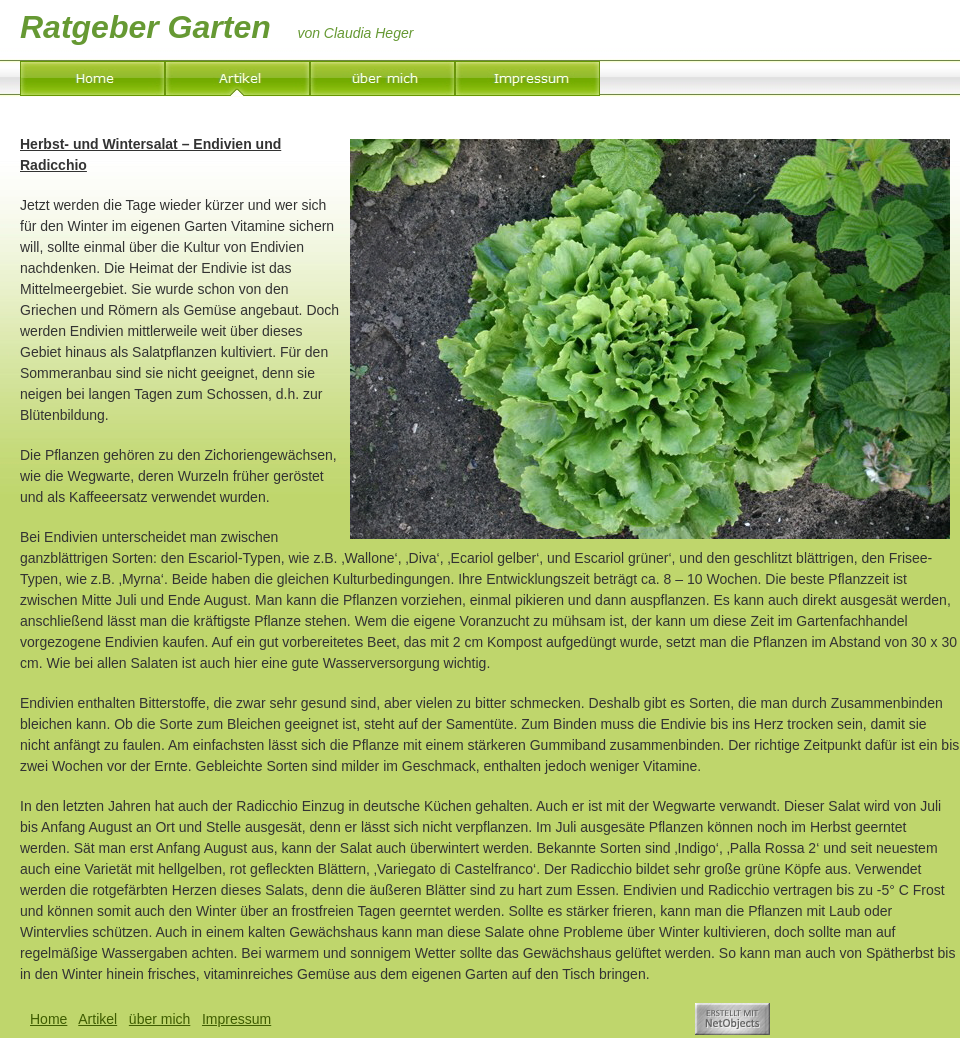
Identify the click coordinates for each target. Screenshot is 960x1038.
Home (48, 1019)
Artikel (97, 1019)
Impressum (236, 1019)
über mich (159, 1019)
